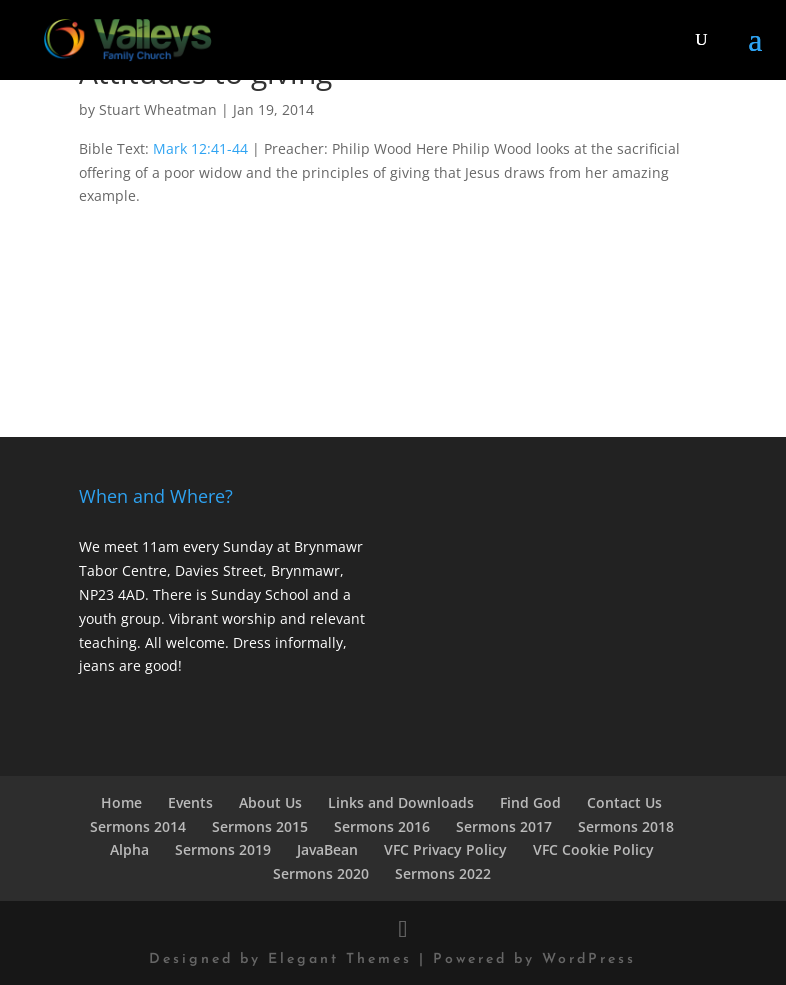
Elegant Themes (340, 959)
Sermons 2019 (223, 849)
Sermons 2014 (138, 826)
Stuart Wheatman (158, 109)
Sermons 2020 (321, 873)
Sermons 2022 (443, 873)
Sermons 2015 (260, 826)
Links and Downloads (401, 802)
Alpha (129, 849)
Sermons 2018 (626, 826)
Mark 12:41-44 (200, 148)
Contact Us (624, 802)
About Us (270, 802)
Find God (530, 802)
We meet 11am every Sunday (176, 546)
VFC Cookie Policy (593, 849)
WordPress (589, 959)
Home (121, 802)
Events (190, 802)
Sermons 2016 (382, 826)
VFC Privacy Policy (445, 849)
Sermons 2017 (504, 826)
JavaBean (327, 849)
